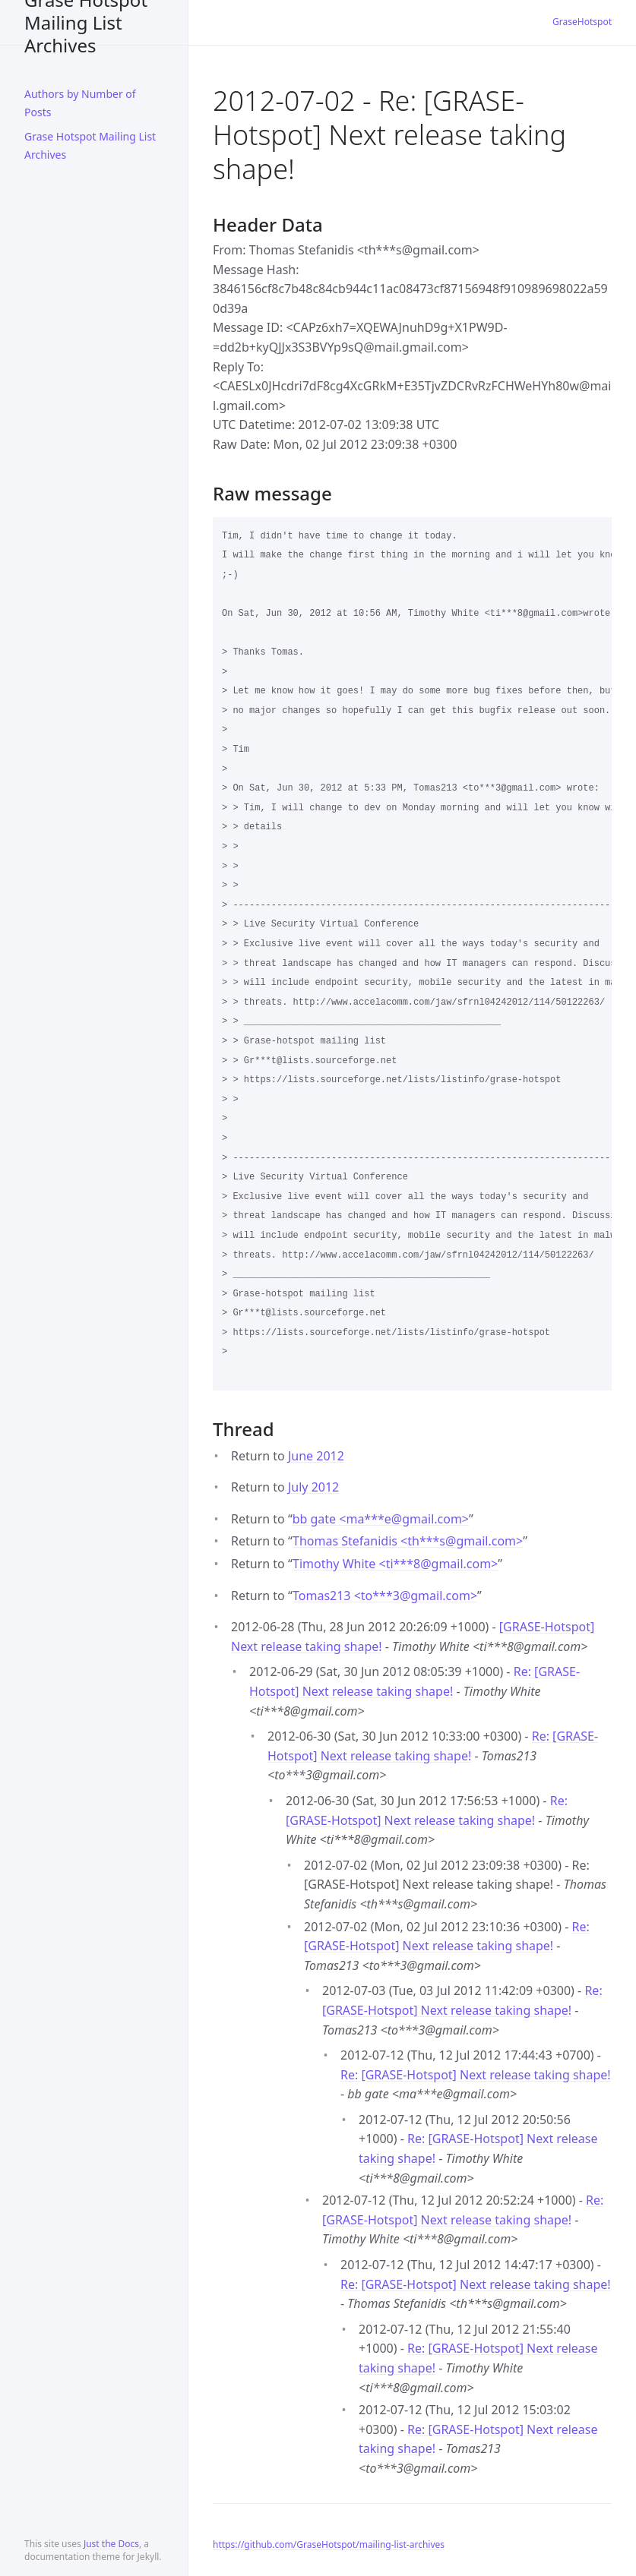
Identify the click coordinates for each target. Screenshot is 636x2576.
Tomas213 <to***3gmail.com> (385, 1595)
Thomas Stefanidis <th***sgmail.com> (408, 1541)
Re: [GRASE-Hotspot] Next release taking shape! (475, 2074)
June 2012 (316, 1455)
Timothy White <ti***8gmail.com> (395, 1563)
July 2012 (313, 1487)
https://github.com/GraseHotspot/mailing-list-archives (329, 2544)
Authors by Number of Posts (80, 103)
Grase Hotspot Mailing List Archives (85, 22)
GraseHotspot (582, 21)
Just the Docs (111, 2543)
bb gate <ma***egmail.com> (381, 1519)
